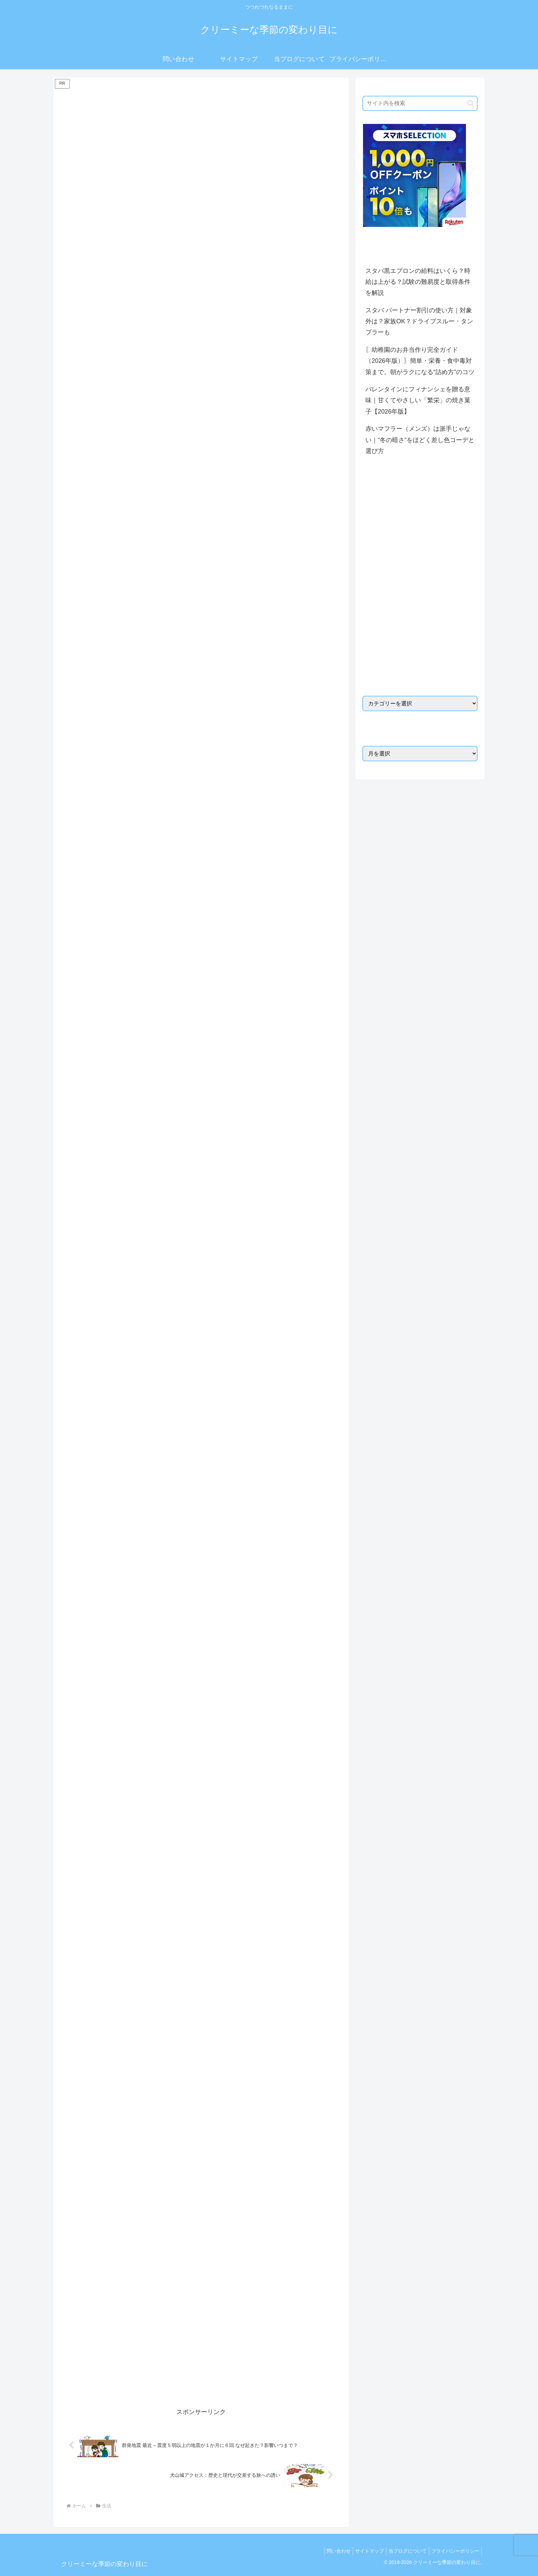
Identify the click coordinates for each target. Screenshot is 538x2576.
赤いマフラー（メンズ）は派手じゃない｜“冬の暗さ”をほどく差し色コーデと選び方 (420, 439)
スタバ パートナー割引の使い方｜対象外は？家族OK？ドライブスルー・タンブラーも (419, 321)
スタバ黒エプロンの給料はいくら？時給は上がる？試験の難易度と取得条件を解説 (417, 282)
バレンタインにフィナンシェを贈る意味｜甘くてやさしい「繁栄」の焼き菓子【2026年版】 (417, 400)
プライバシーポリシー (454, 2545)
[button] (471, 103)
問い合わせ (329, 2545)
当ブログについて (403, 2545)
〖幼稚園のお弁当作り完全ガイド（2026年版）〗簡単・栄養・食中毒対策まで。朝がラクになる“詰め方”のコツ (420, 361)
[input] (420, 103)
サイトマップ (362, 2545)
